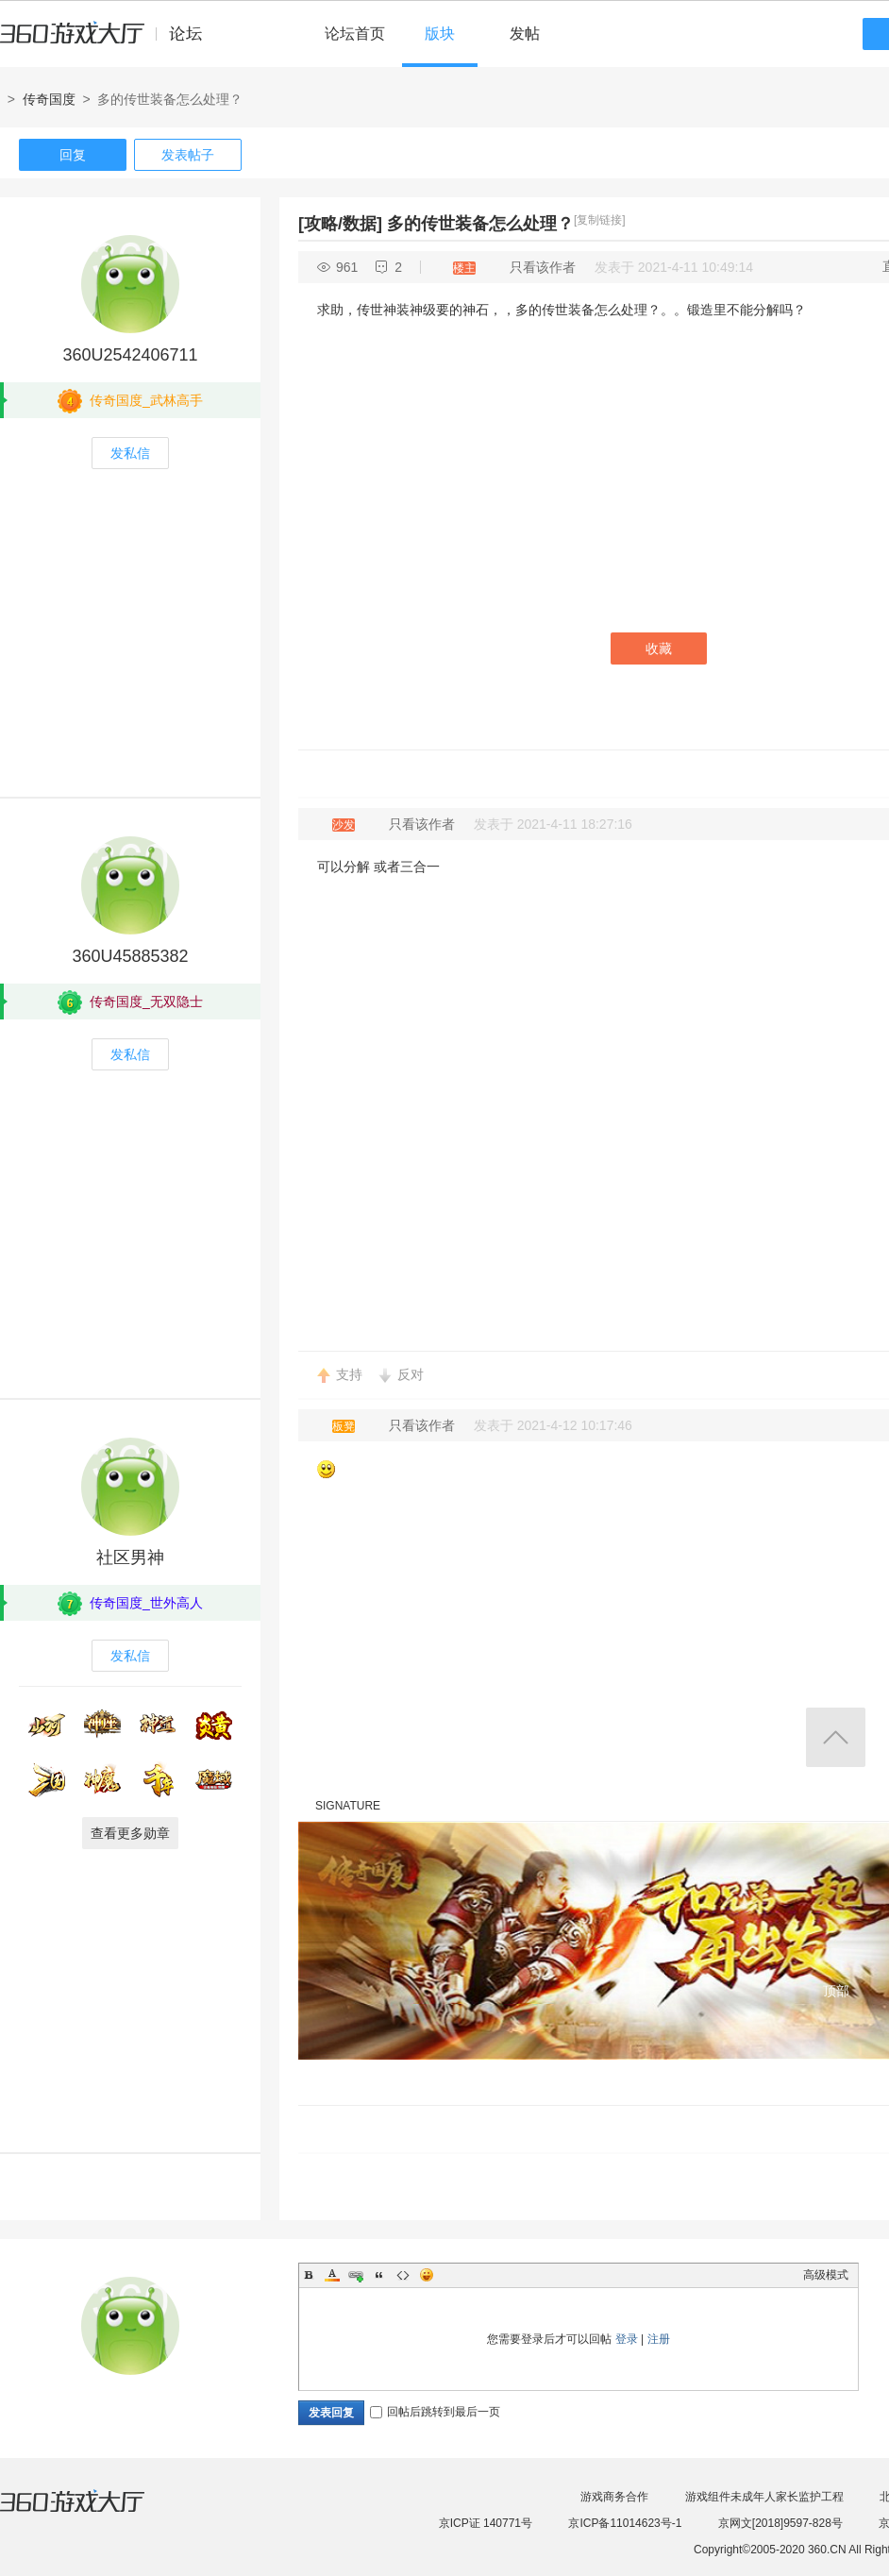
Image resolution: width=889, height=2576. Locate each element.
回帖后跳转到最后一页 (435, 2411)
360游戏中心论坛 (109, 41)
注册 (658, 2339)
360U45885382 (130, 956)
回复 (72, 154)
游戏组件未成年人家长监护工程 (764, 2496)
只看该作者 (543, 267)
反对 (410, 1374)
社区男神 (130, 1557)
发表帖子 (187, 154)
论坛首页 (355, 33)
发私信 (130, 453)
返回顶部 (835, 1737)
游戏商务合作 (614, 2496)
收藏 (659, 648)
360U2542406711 (129, 354)
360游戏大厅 (91, 2512)
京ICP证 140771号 (485, 2523)
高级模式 (825, 2274)
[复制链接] (600, 220)
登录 (626, 2339)
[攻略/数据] (340, 223)
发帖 (525, 33)
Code (403, 2274)
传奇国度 (49, 99)
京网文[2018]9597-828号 (780, 2523)
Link (355, 2274)
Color (332, 2274)
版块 (440, 33)
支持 (349, 1374)
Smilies (426, 2274)
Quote (379, 2274)
